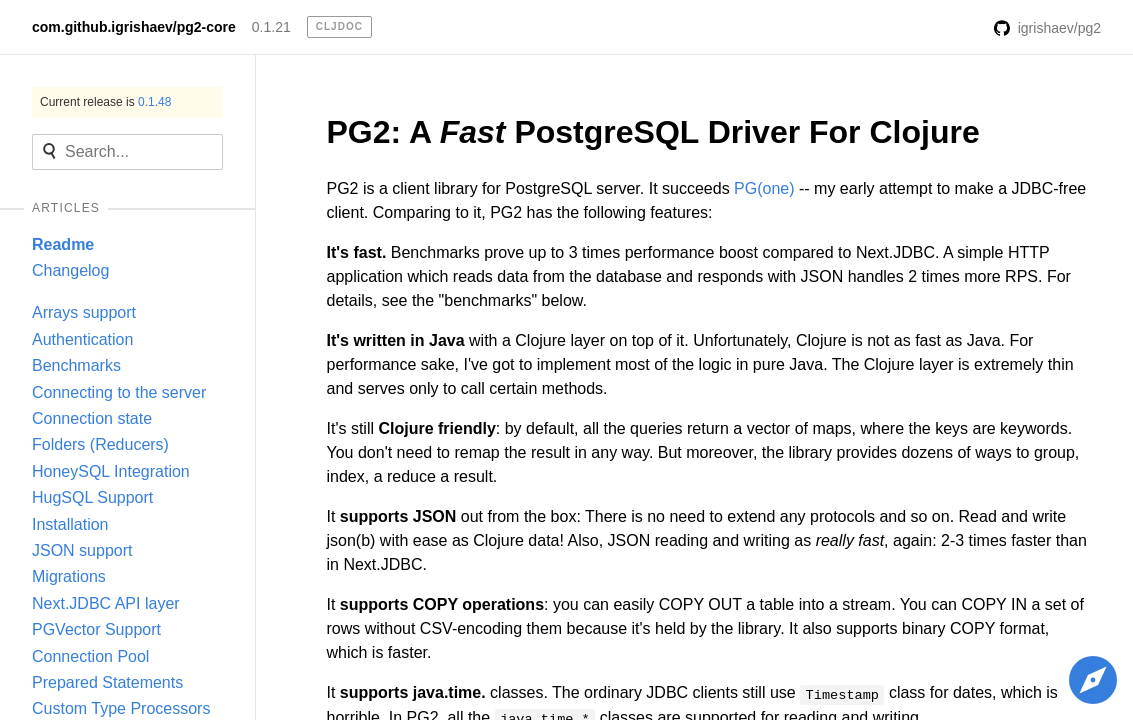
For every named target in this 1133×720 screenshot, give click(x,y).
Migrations (69, 576)
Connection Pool (90, 656)
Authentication (82, 339)
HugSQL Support (92, 497)
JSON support (82, 550)
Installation (70, 524)
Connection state (92, 418)
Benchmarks (76, 365)
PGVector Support (96, 629)
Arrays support (84, 312)
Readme (63, 244)
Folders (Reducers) (100, 444)
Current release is (105, 102)
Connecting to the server (119, 392)
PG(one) (764, 188)
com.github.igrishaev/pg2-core (134, 27)
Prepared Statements (107, 682)
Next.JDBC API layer (106, 603)
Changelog (70, 270)
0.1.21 (271, 27)
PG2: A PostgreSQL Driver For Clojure (653, 132)
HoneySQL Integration (111, 471)
